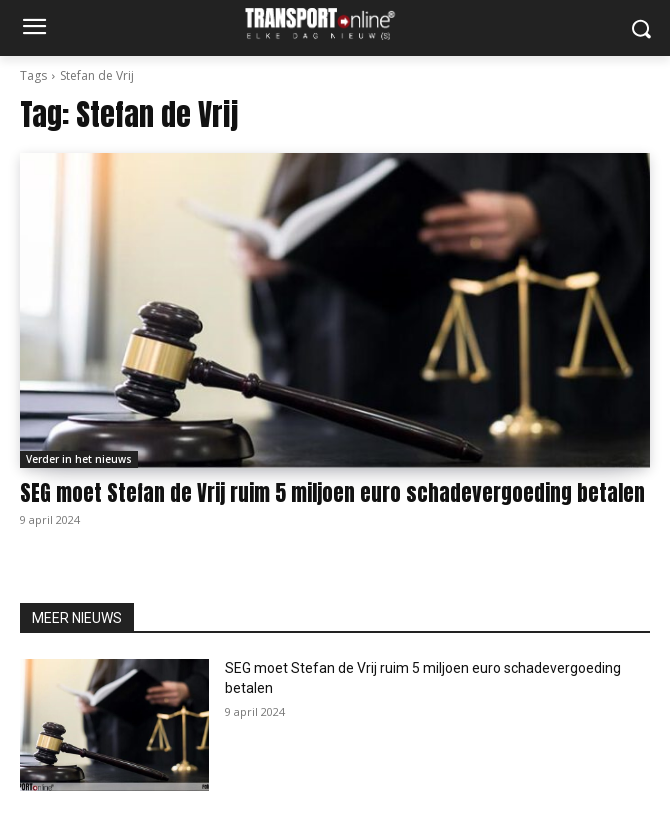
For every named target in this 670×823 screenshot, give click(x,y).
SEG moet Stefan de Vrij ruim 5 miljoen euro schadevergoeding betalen (332, 493)
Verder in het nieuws (79, 459)
